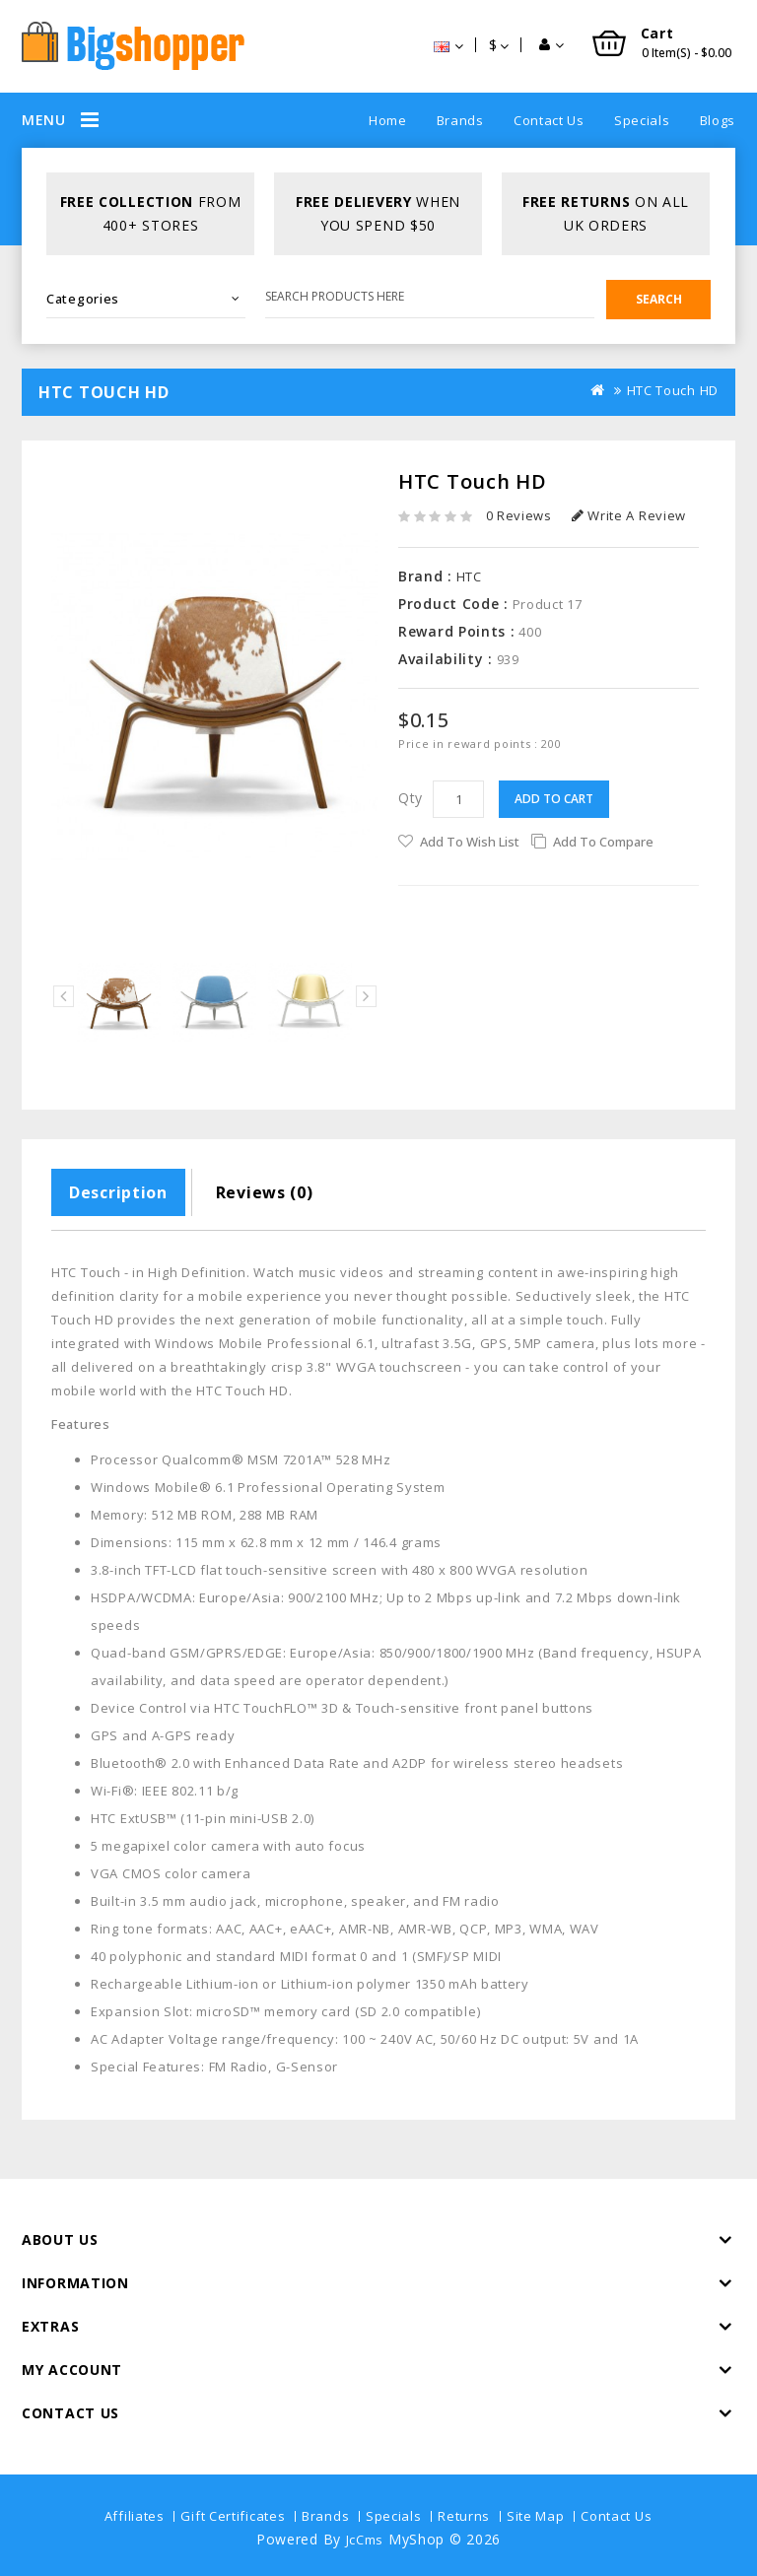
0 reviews (519, 515)
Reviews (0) (264, 1192)
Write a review (629, 515)
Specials (642, 120)
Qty (410, 797)
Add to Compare (603, 841)
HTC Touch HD (673, 390)
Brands (460, 120)
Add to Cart (554, 798)
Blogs (718, 120)
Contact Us (549, 120)
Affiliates (134, 2516)
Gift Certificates (232, 2516)
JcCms (365, 2539)
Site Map (536, 2516)
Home (388, 120)
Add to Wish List (469, 841)
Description (118, 1192)
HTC (469, 576)
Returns (464, 2516)
